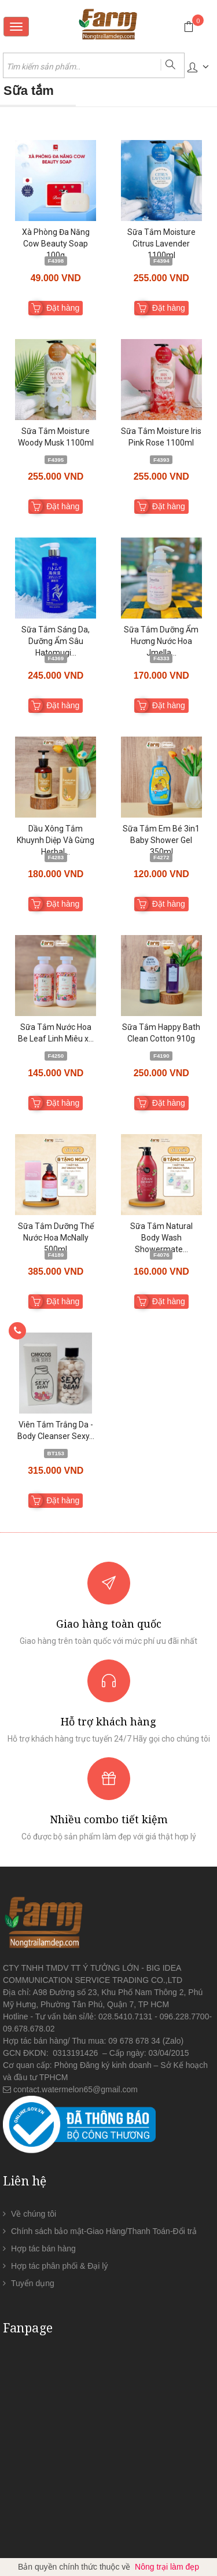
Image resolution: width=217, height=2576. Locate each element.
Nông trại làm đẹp (167, 2566)
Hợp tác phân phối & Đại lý (59, 2265)
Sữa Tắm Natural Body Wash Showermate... (161, 1237)
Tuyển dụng (32, 2283)
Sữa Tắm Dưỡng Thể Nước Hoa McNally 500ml (56, 1237)
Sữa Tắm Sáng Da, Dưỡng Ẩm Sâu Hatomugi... (55, 641)
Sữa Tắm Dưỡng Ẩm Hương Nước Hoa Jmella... (161, 641)
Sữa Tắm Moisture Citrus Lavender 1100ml (161, 243)
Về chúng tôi (33, 2213)
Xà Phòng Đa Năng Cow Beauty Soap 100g (56, 243)
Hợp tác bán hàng (43, 2248)
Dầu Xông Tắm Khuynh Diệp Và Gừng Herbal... (55, 840)
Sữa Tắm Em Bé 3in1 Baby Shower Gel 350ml (161, 840)
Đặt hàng (62, 307)
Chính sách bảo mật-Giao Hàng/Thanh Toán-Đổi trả (104, 2231)
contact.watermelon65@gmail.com (75, 2089)
